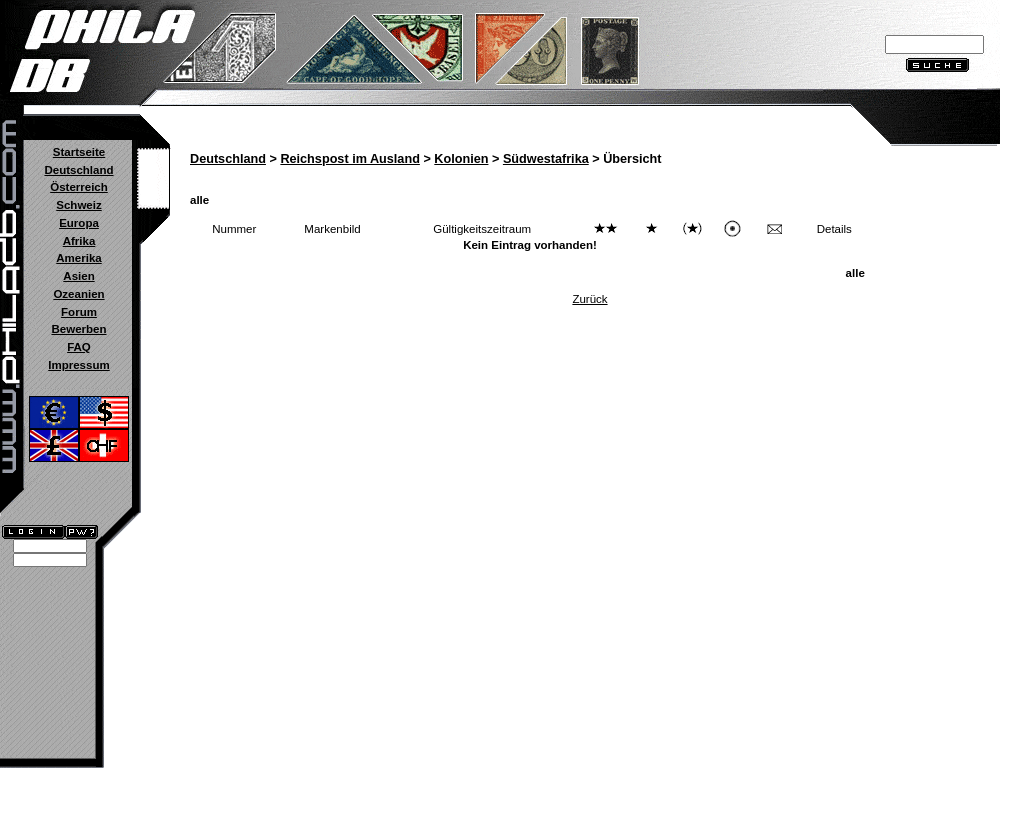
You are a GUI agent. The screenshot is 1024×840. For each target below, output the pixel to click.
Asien (78, 276)
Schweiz (78, 205)
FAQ (79, 347)
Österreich (79, 187)
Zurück (589, 299)
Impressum (78, 365)
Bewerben (78, 329)
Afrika (79, 241)
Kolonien (461, 159)
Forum (79, 312)
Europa (79, 223)
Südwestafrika (546, 159)
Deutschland (78, 170)
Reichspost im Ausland (349, 159)
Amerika (78, 258)
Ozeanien (78, 294)
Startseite (79, 152)
